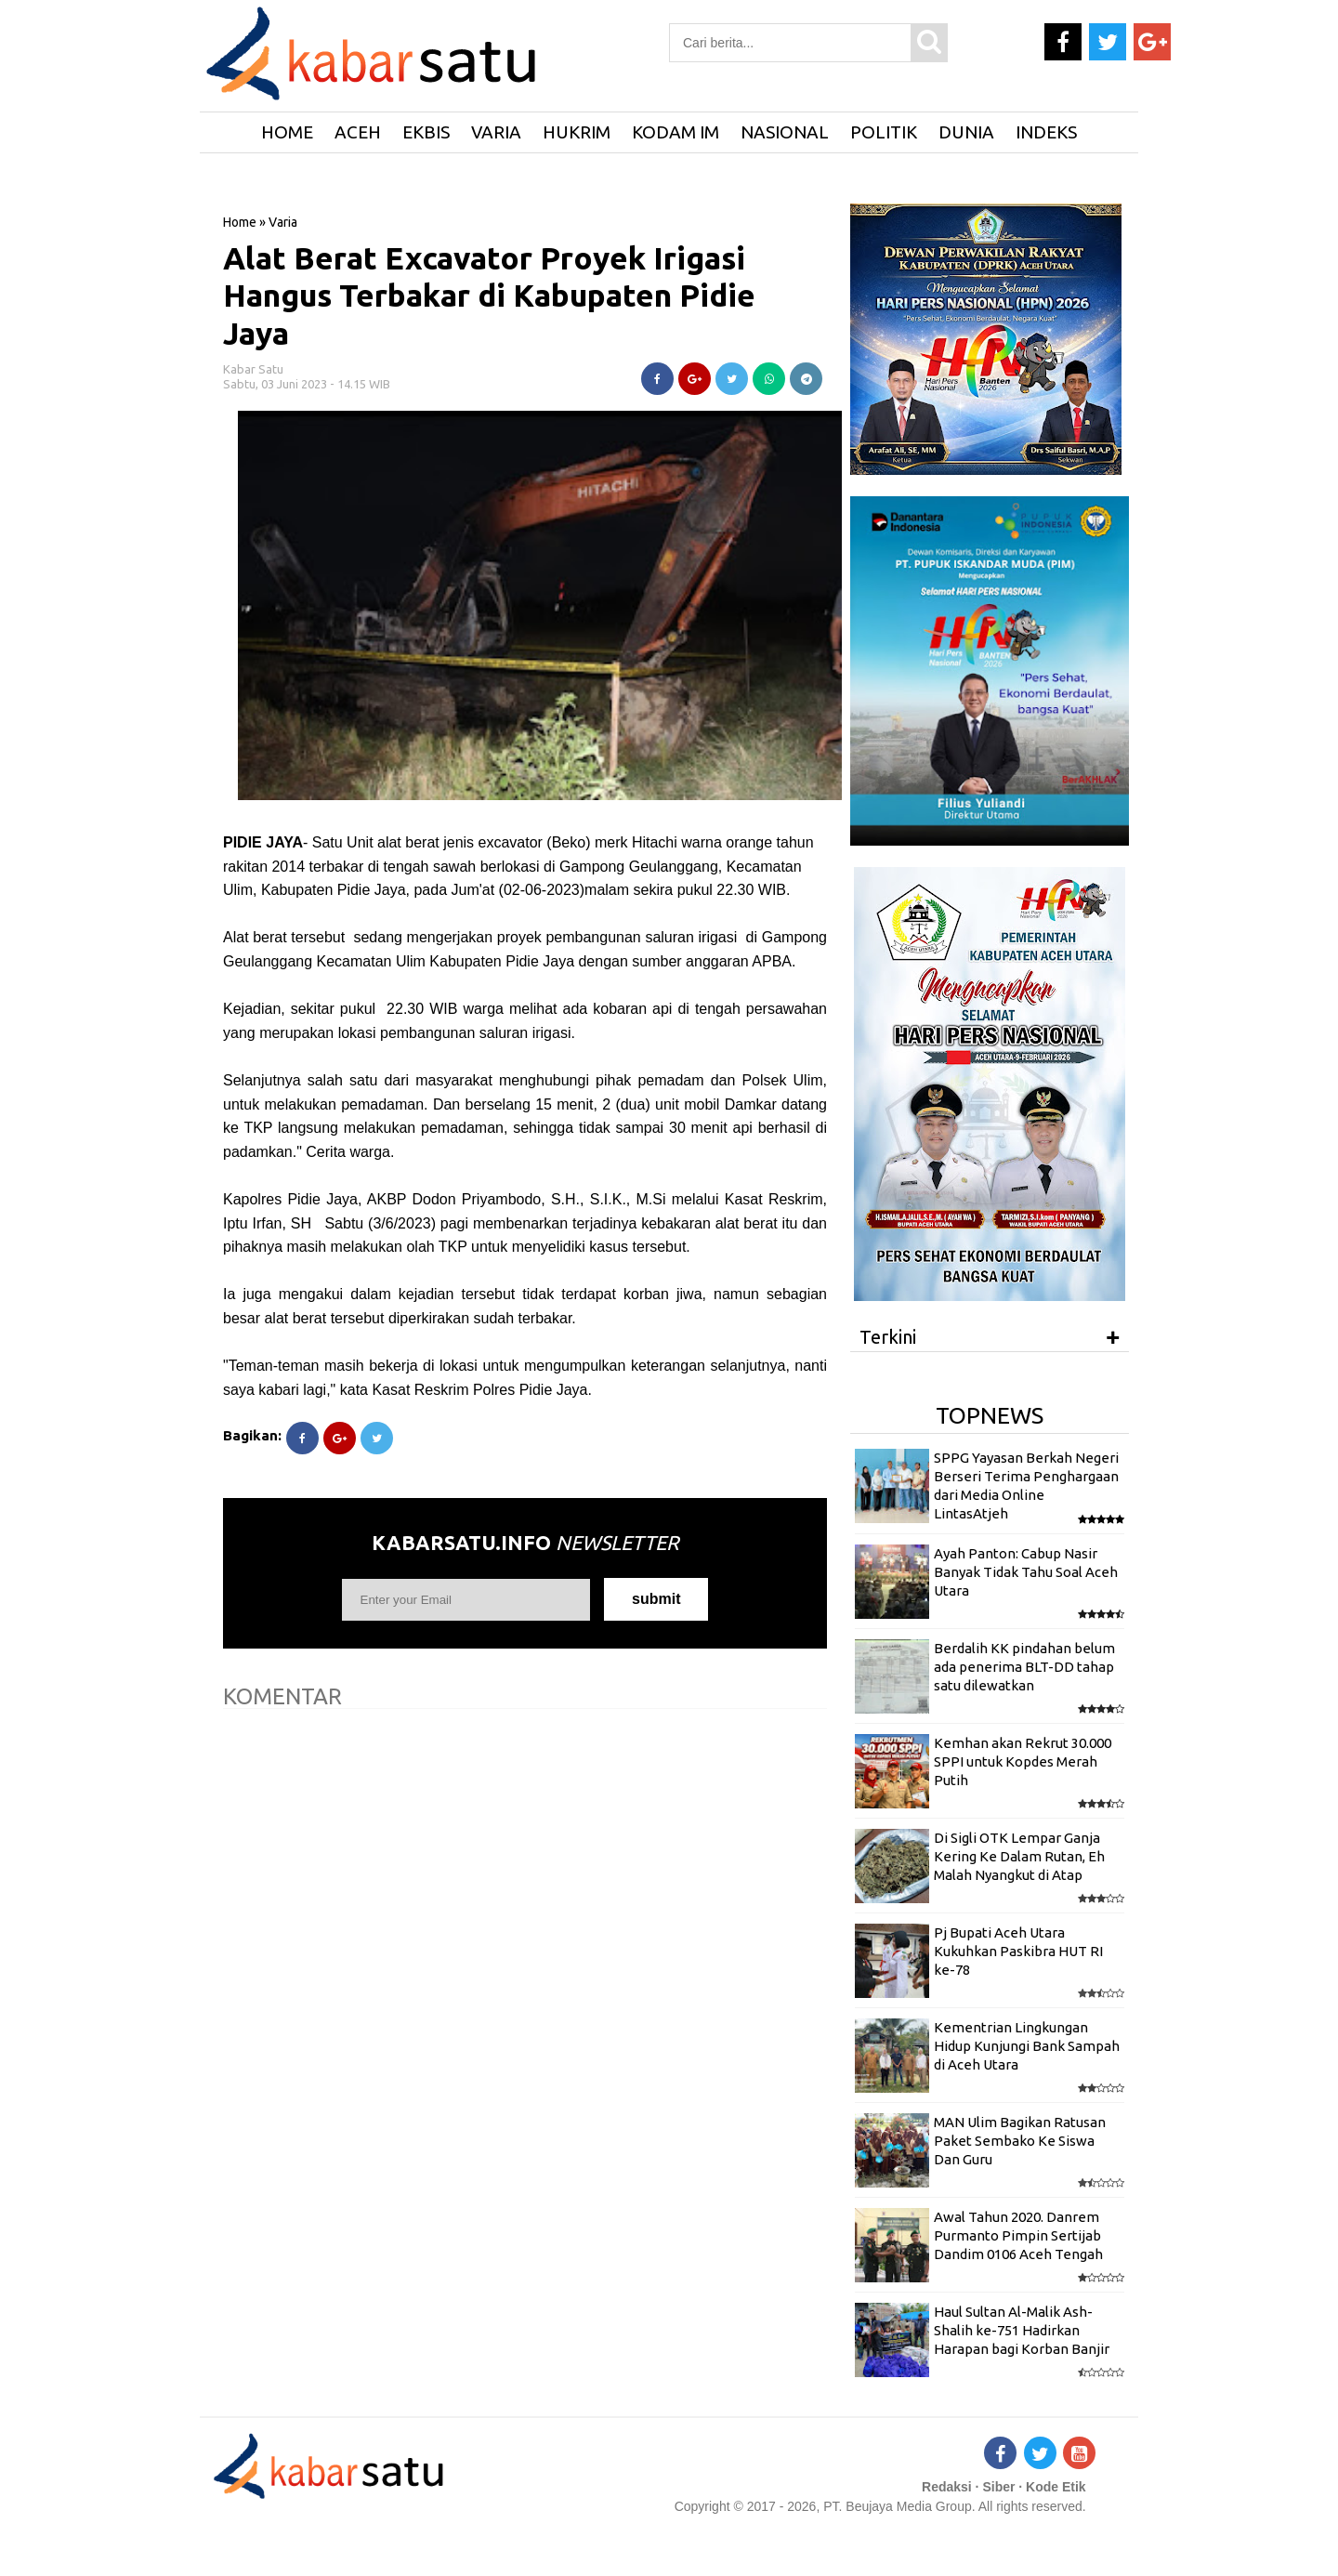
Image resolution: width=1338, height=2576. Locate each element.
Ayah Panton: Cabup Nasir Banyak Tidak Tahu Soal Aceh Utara (1026, 1572)
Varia (496, 132)
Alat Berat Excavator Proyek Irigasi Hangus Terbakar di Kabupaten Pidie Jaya (489, 295)
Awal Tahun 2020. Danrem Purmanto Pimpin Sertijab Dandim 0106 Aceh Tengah (1018, 2236)
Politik (883, 132)
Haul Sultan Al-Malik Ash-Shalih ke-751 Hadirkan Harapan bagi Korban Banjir (1021, 2331)
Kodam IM (675, 132)
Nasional (785, 132)
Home (239, 222)
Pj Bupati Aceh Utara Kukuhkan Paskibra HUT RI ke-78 (1018, 1951)
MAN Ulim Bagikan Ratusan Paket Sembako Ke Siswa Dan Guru (1020, 2141)
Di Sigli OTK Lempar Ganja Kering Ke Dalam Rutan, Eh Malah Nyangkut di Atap (1019, 1857)
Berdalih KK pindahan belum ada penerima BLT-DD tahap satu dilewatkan (1024, 1667)
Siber (998, 2486)
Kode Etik (1056, 2486)
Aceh (357, 132)
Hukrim (576, 132)
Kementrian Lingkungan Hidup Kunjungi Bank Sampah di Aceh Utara (1027, 2046)
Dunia (966, 132)
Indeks (1046, 132)
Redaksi (947, 2486)
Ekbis (426, 132)
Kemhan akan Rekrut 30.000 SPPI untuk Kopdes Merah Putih (1022, 1762)
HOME (287, 132)
